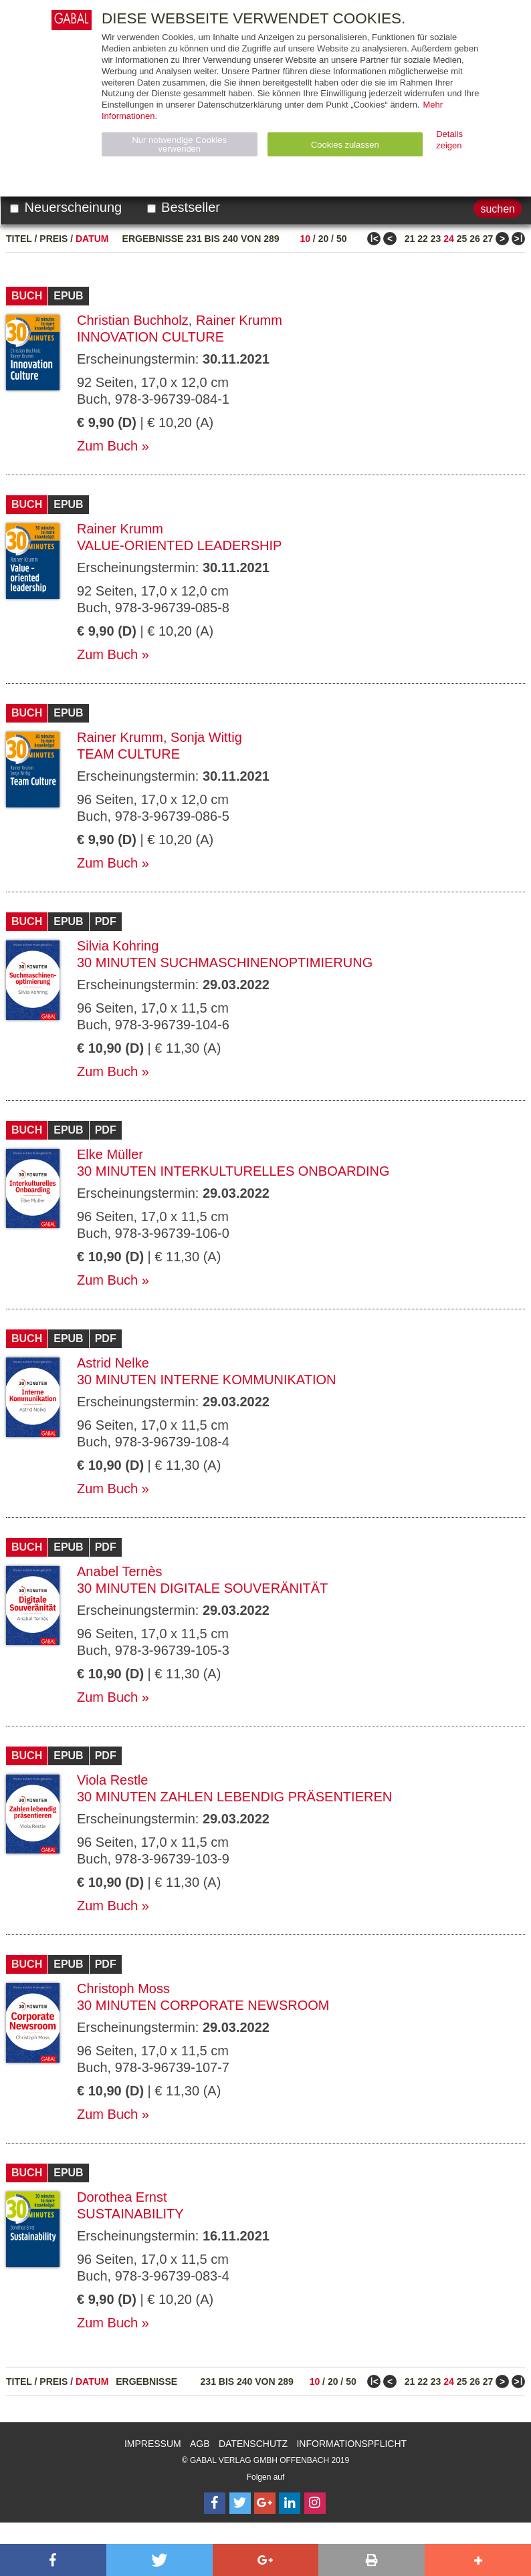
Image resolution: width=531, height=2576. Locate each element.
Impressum (152, 2443)
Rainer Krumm (239, 320)
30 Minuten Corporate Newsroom (203, 2005)
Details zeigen (449, 139)
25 (462, 238)
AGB (200, 2443)
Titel (19, 238)
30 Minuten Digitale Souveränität (202, 1588)
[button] (53, 2560)
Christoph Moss (123, 1988)
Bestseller (183, 207)
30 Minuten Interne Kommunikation (206, 1379)
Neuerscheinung (66, 207)
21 (410, 238)
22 (422, 238)
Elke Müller (110, 1154)
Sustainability (130, 2213)
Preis (53, 238)
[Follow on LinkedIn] (289, 2503)
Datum (92, 238)
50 (341, 238)
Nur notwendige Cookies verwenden (179, 144)
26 (474, 238)
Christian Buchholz (133, 320)
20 (323, 238)
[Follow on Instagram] (315, 2503)
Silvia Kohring (117, 945)
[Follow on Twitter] (240, 2503)
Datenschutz (253, 2443)
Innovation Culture (150, 337)
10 (305, 238)
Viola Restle (112, 1780)
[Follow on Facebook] (214, 2503)
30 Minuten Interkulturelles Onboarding (233, 1171)
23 (436, 238)
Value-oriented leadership (179, 545)
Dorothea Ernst (122, 2197)
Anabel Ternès (120, 1571)
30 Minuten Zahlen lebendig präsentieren (234, 1796)
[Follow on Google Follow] (265, 2503)
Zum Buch (107, 445)
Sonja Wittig (206, 737)
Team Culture (128, 754)
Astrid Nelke (113, 1363)
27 (488, 238)
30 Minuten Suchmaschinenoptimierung (225, 962)
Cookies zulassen (345, 145)
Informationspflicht (351, 2443)
